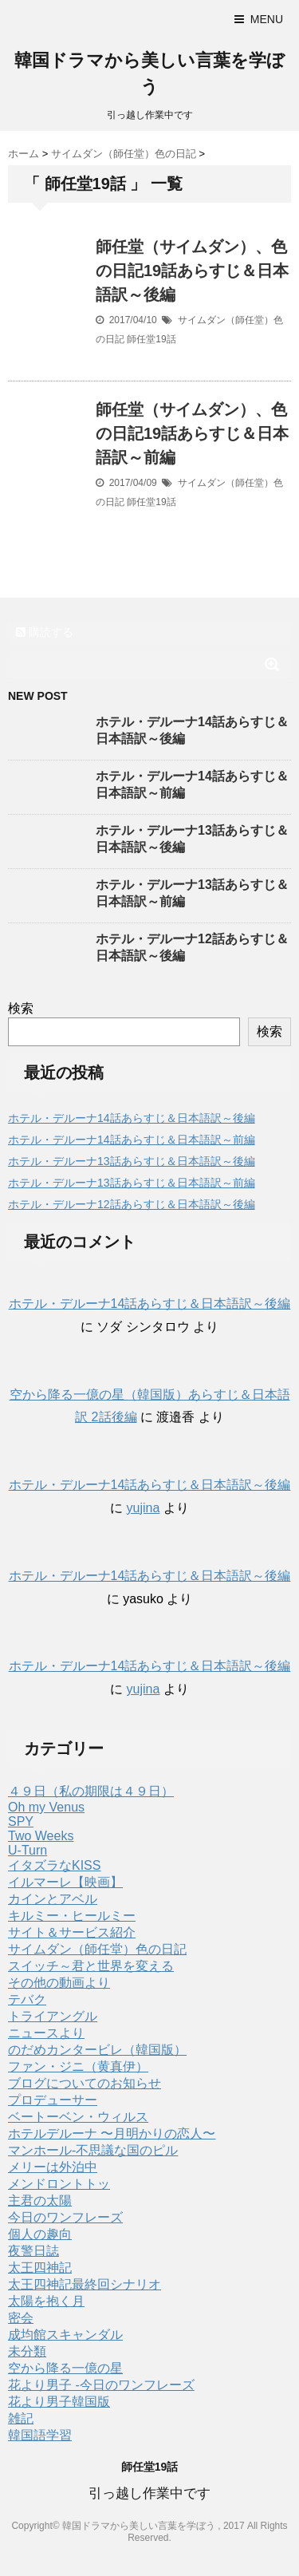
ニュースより (46, 2033)
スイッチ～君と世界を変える (91, 1966)
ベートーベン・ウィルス (78, 2117)
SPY (20, 1821)
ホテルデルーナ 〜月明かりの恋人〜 (111, 2133)
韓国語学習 (40, 2435)
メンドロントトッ (59, 2184)
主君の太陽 (40, 2200)
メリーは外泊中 (52, 2167)
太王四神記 (40, 2267)
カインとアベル (52, 1899)
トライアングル (52, 2016)
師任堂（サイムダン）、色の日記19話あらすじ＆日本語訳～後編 (192, 270)
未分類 (27, 2351)
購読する (44, 632)
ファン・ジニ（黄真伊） (78, 2066)
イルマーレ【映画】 (65, 1882)
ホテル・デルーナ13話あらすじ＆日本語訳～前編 (131, 1182)
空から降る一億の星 (65, 2368)
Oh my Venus (46, 1807)
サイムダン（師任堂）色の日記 (97, 1949)
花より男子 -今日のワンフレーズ (101, 2385)
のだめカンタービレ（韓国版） (97, 2049)
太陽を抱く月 (46, 2301)
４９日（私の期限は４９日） (91, 1791)
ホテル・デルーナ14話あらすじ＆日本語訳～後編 (131, 1118)
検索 (20, 1008)
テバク (27, 1999)
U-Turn (27, 1850)
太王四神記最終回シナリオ (84, 2284)
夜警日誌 (33, 2251)
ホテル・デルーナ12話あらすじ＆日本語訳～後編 (131, 1204)
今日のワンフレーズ (65, 2217)
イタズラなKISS (54, 1865)
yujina (143, 1508)
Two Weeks (40, 1836)
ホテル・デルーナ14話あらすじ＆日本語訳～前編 (131, 1139)
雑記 (20, 2418)
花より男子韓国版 (59, 2401)
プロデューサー (52, 2100)
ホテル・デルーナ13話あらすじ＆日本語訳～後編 (131, 1161)
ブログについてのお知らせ (84, 2083)
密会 (20, 2318)
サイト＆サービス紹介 (72, 1932)
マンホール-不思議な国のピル (93, 2150)
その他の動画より (59, 1982)
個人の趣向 (40, 2234)
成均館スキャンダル (65, 2334)
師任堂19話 (151, 339)
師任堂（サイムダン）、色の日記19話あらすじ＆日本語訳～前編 (192, 433)
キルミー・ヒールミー (72, 1915)
